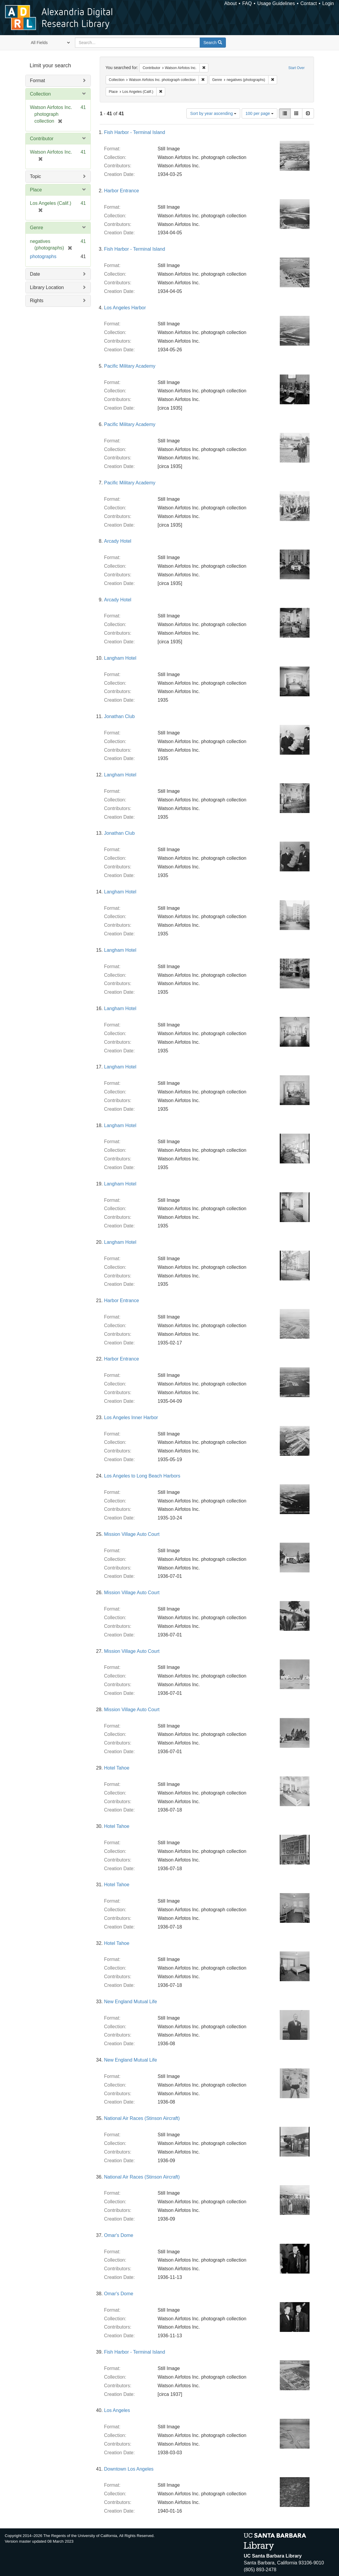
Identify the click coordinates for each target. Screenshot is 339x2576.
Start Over (296, 68)
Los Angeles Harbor (125, 307)
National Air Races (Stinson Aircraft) (142, 2118)
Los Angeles (117, 2410)
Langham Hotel (120, 658)
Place (36, 189)
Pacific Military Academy (130, 366)
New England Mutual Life (130, 2001)
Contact (308, 3)
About (230, 3)
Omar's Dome (118, 2235)
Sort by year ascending (213, 113)
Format (37, 80)
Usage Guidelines (276, 3)
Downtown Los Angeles (129, 2469)
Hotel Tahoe (116, 1767)
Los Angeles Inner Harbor (131, 1417)
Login (328, 3)
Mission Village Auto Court (132, 1534)
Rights (36, 300)
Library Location (47, 287)
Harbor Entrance (121, 190)
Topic (35, 176)
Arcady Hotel (118, 541)
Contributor (42, 138)
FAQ (247, 3)
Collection (40, 93)
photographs (43, 256)
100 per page (260, 113)
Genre (36, 227)
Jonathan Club (119, 716)
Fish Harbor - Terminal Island (134, 132)
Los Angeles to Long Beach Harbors (142, 1475)
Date (35, 274)
